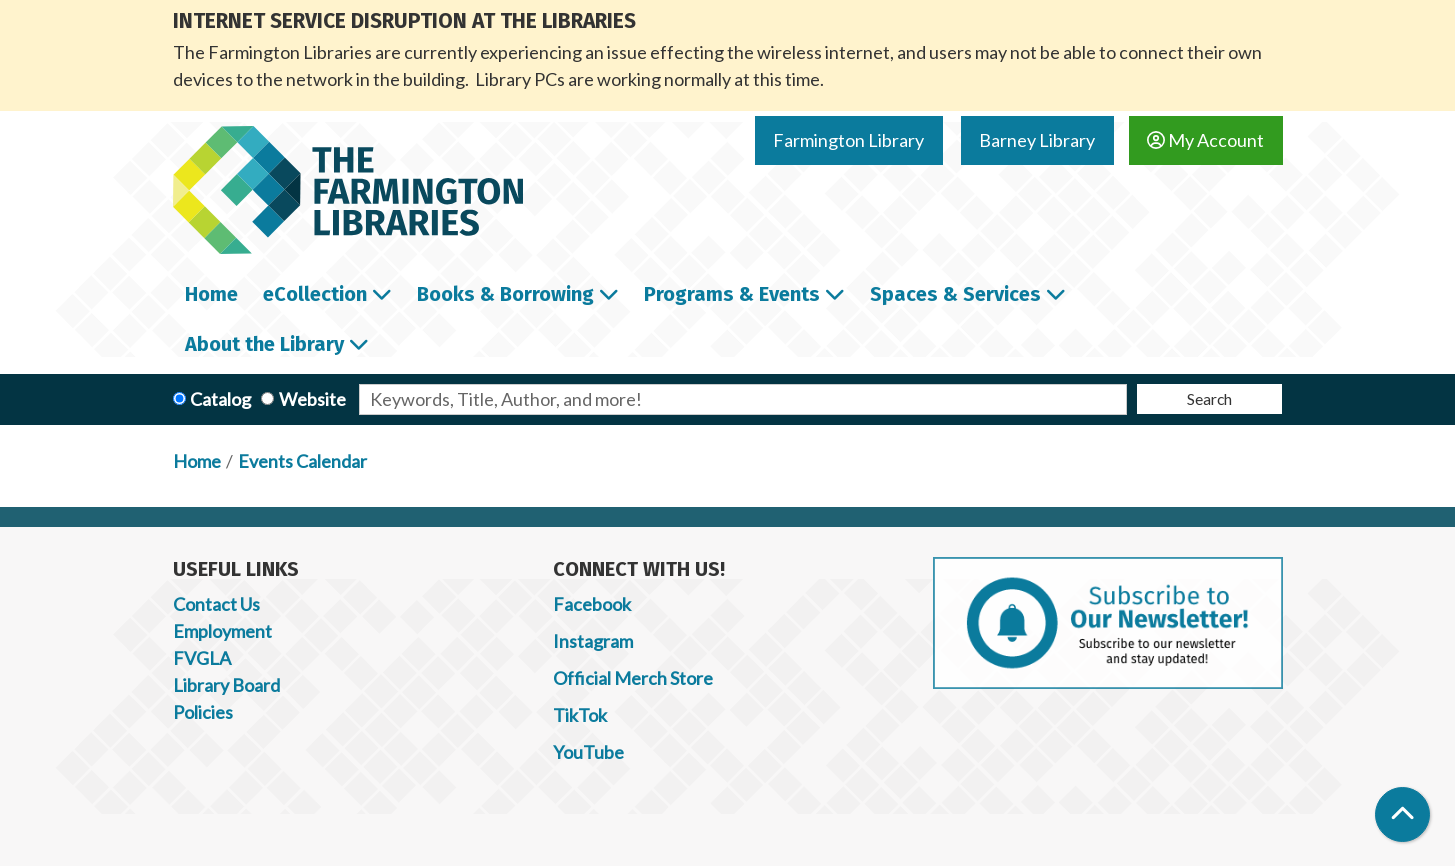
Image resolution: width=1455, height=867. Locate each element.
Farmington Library (848, 140)
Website (312, 399)
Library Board (226, 685)
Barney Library (1037, 140)
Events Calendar (302, 461)
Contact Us (216, 604)
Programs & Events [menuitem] (732, 294)
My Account (1205, 140)
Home (197, 461)
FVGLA (202, 658)
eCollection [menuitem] (315, 294)
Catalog (220, 399)
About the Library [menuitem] (264, 344)
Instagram (593, 641)
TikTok (580, 715)
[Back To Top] (1402, 814)
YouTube (588, 752)
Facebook (592, 604)
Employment (222, 631)
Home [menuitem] (211, 294)
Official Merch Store (633, 678)
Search (1209, 398)
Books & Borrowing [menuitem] (505, 294)
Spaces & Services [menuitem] (955, 294)
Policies (203, 712)
